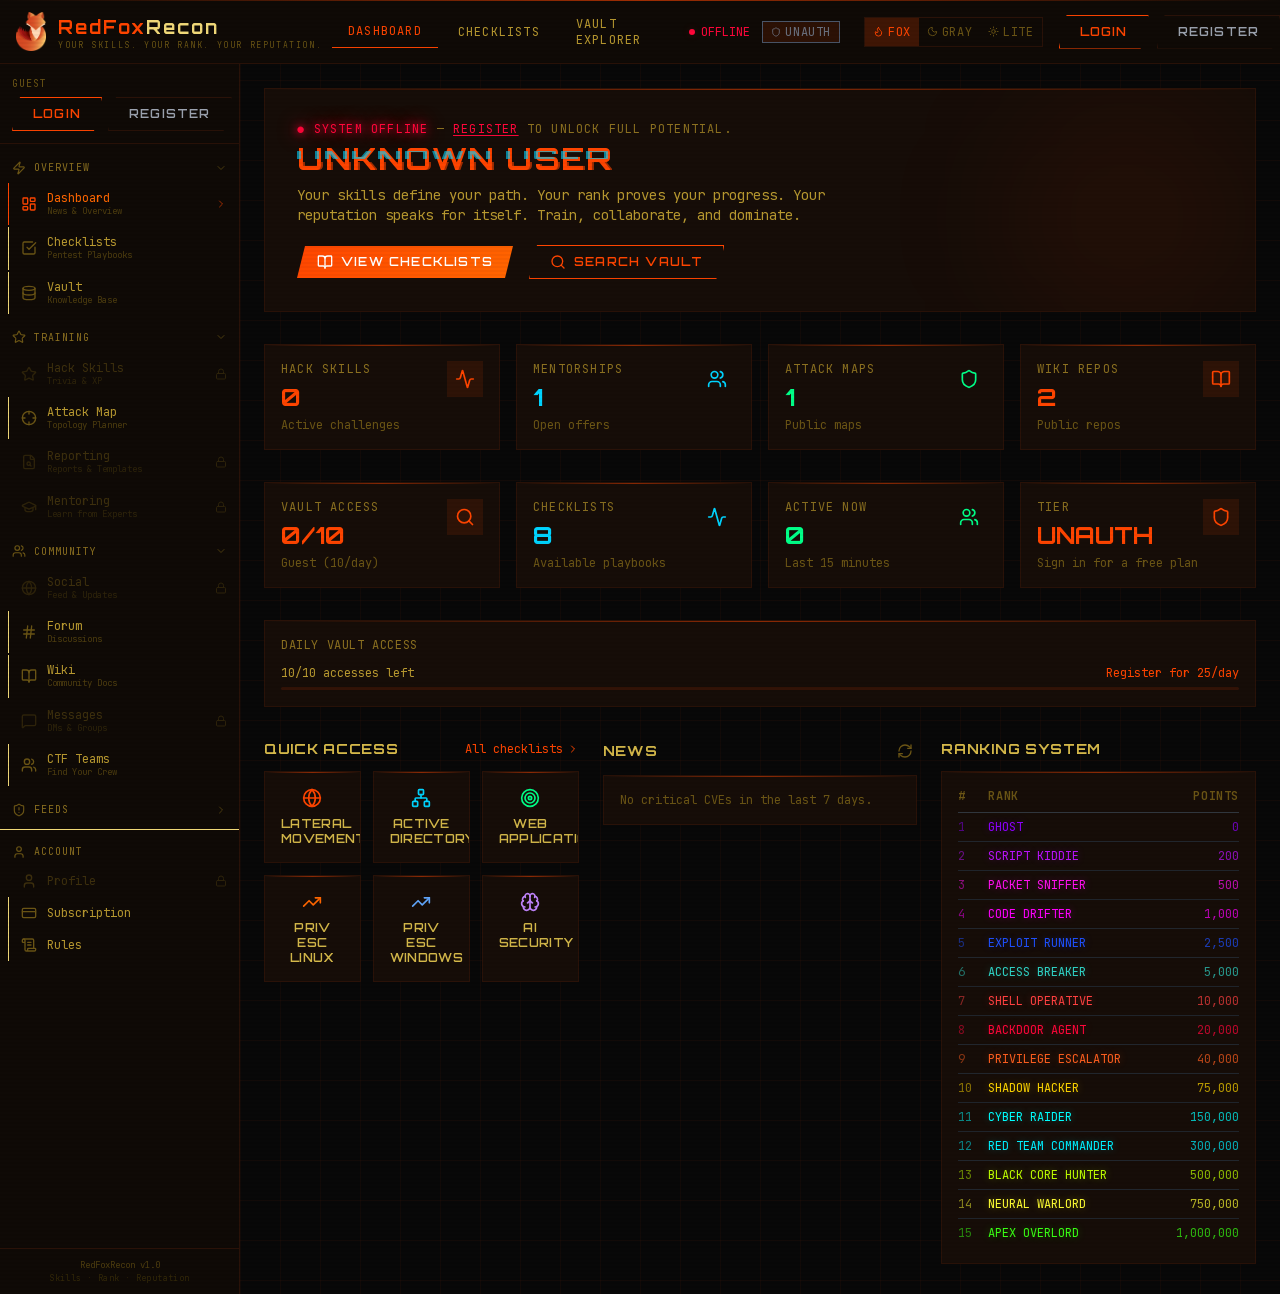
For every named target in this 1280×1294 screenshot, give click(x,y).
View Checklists (405, 262)
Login (1104, 31)
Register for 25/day (1172, 673)
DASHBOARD (385, 31)
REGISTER (486, 129)
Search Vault (626, 262)
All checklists (522, 749)
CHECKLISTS (499, 32)
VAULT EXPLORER (609, 32)
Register (170, 113)
